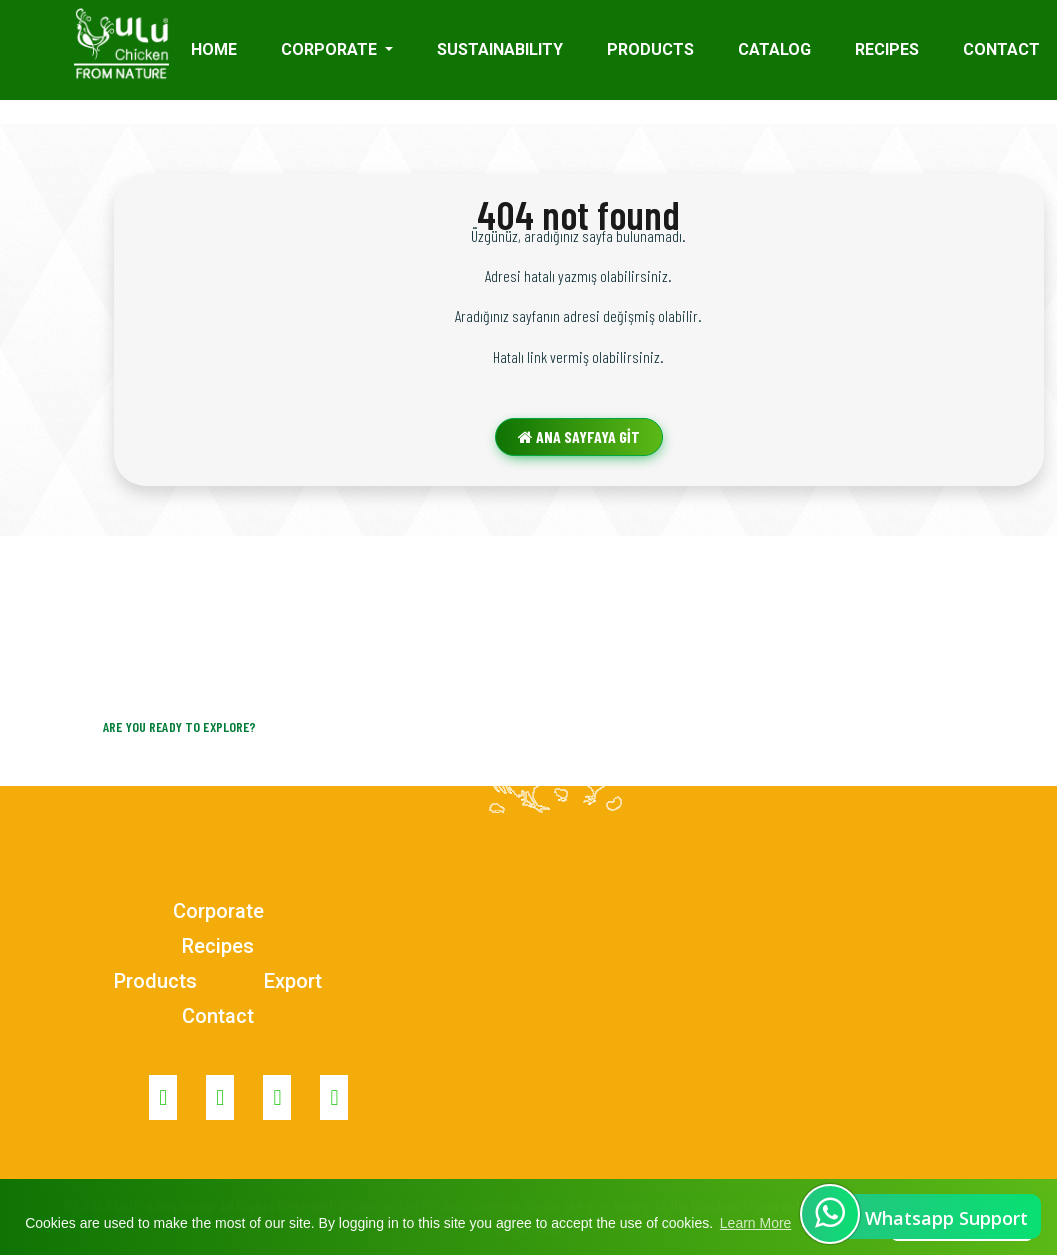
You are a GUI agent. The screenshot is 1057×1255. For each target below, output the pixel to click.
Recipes (218, 946)
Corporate (218, 911)
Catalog (774, 49)
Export (293, 981)
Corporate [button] (331, 49)
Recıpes (887, 49)
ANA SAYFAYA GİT (579, 436)
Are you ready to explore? (180, 726)
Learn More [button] (756, 1223)
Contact (218, 1016)
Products (650, 49)
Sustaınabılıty (500, 49)
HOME (214, 49)
